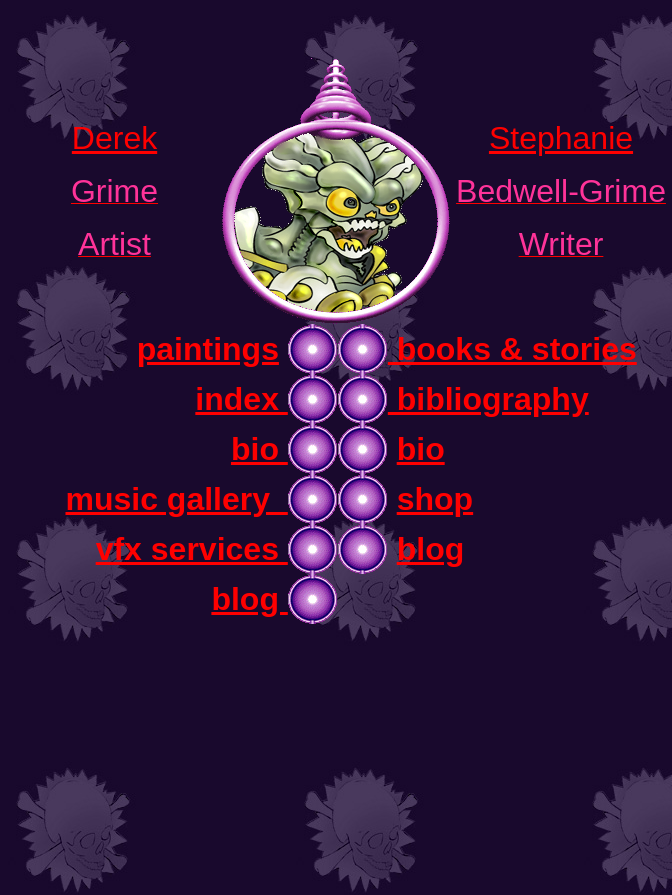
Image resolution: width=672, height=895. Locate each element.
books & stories (512, 349)
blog (431, 549)
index (241, 399)
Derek (114, 138)
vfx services (192, 549)
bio (259, 449)
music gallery (176, 499)
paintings (208, 349)
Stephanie (561, 138)
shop (435, 499)
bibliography (488, 399)
